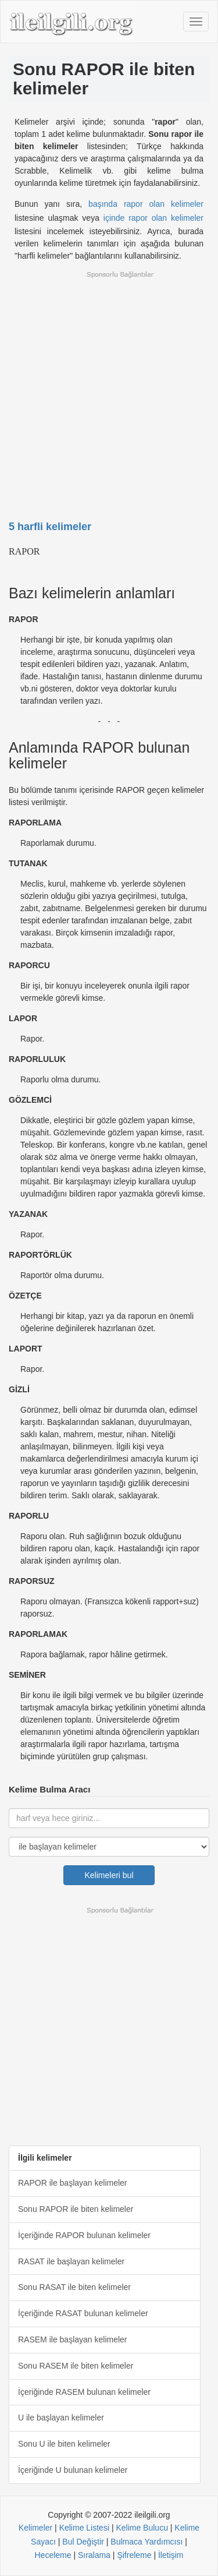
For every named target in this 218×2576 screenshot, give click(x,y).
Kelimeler (35, 2527)
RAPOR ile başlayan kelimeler (72, 2182)
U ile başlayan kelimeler (61, 2417)
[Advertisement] (109, 388)
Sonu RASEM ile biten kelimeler (75, 2365)
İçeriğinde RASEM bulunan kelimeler (84, 2392)
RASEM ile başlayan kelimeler (72, 2339)
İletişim (171, 2555)
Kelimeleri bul (109, 1875)
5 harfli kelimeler (50, 526)
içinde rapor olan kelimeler (153, 218)
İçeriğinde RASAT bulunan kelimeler (83, 2313)
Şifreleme (134, 2555)
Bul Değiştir (83, 2541)
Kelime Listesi (84, 2527)
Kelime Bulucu (142, 2527)
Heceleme (52, 2555)
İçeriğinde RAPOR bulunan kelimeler (84, 2235)
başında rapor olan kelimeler (145, 204)
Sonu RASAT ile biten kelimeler (74, 2287)
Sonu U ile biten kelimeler (64, 2443)
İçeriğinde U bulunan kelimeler (72, 2470)
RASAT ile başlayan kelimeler (71, 2261)
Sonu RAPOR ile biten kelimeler (75, 2209)
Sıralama (94, 2555)
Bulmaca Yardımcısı (146, 2541)
